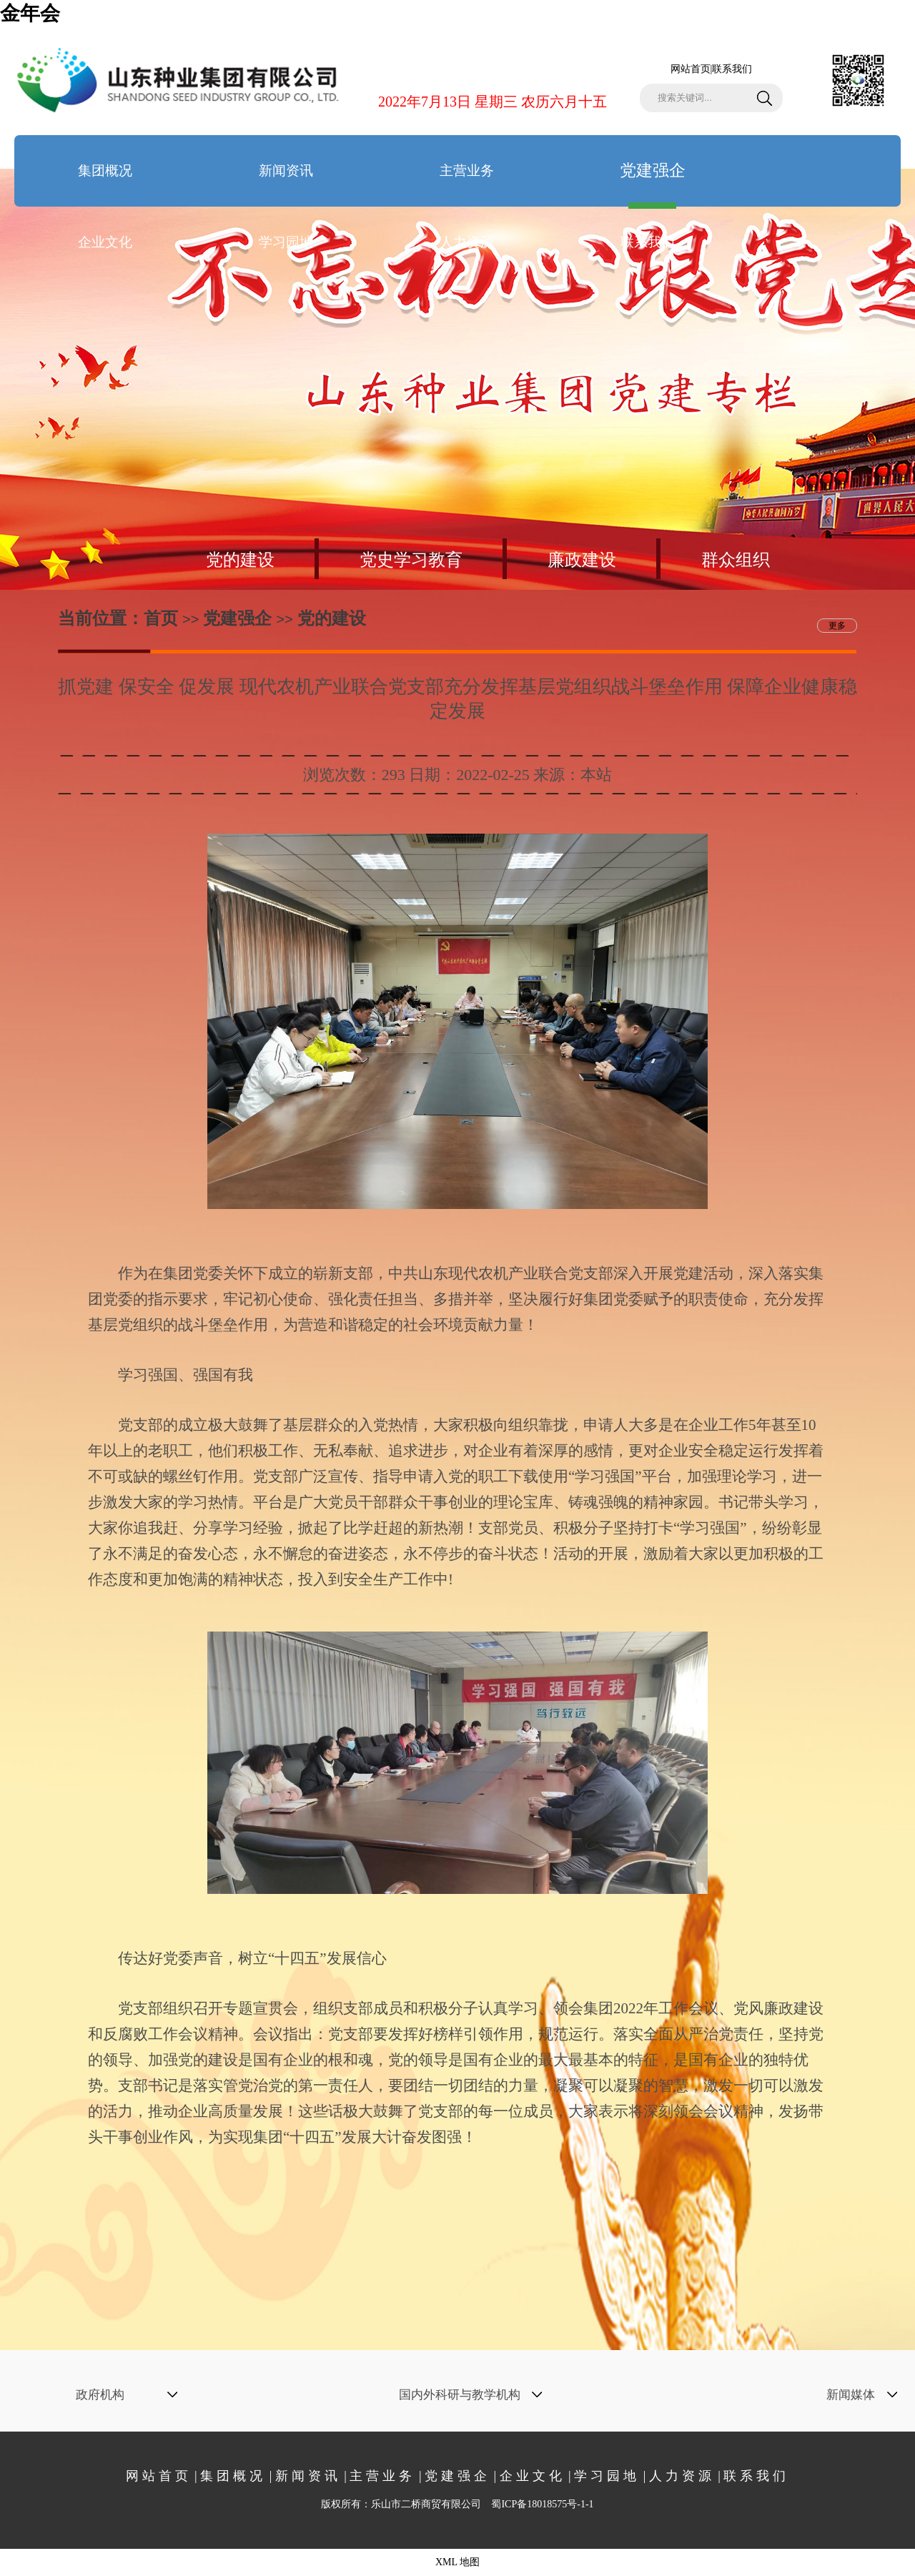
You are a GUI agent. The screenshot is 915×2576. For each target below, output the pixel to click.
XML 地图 (457, 2562)
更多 (837, 626)
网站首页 (691, 69)
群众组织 (735, 560)
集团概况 (105, 170)
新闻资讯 (286, 170)
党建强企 (653, 184)
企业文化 (105, 242)
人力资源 (467, 242)
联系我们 (732, 69)
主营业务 (467, 170)
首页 (161, 618)
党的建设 (240, 560)
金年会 (30, 13)
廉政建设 (582, 560)
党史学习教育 (411, 560)
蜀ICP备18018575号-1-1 (542, 2504)
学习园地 (286, 242)
